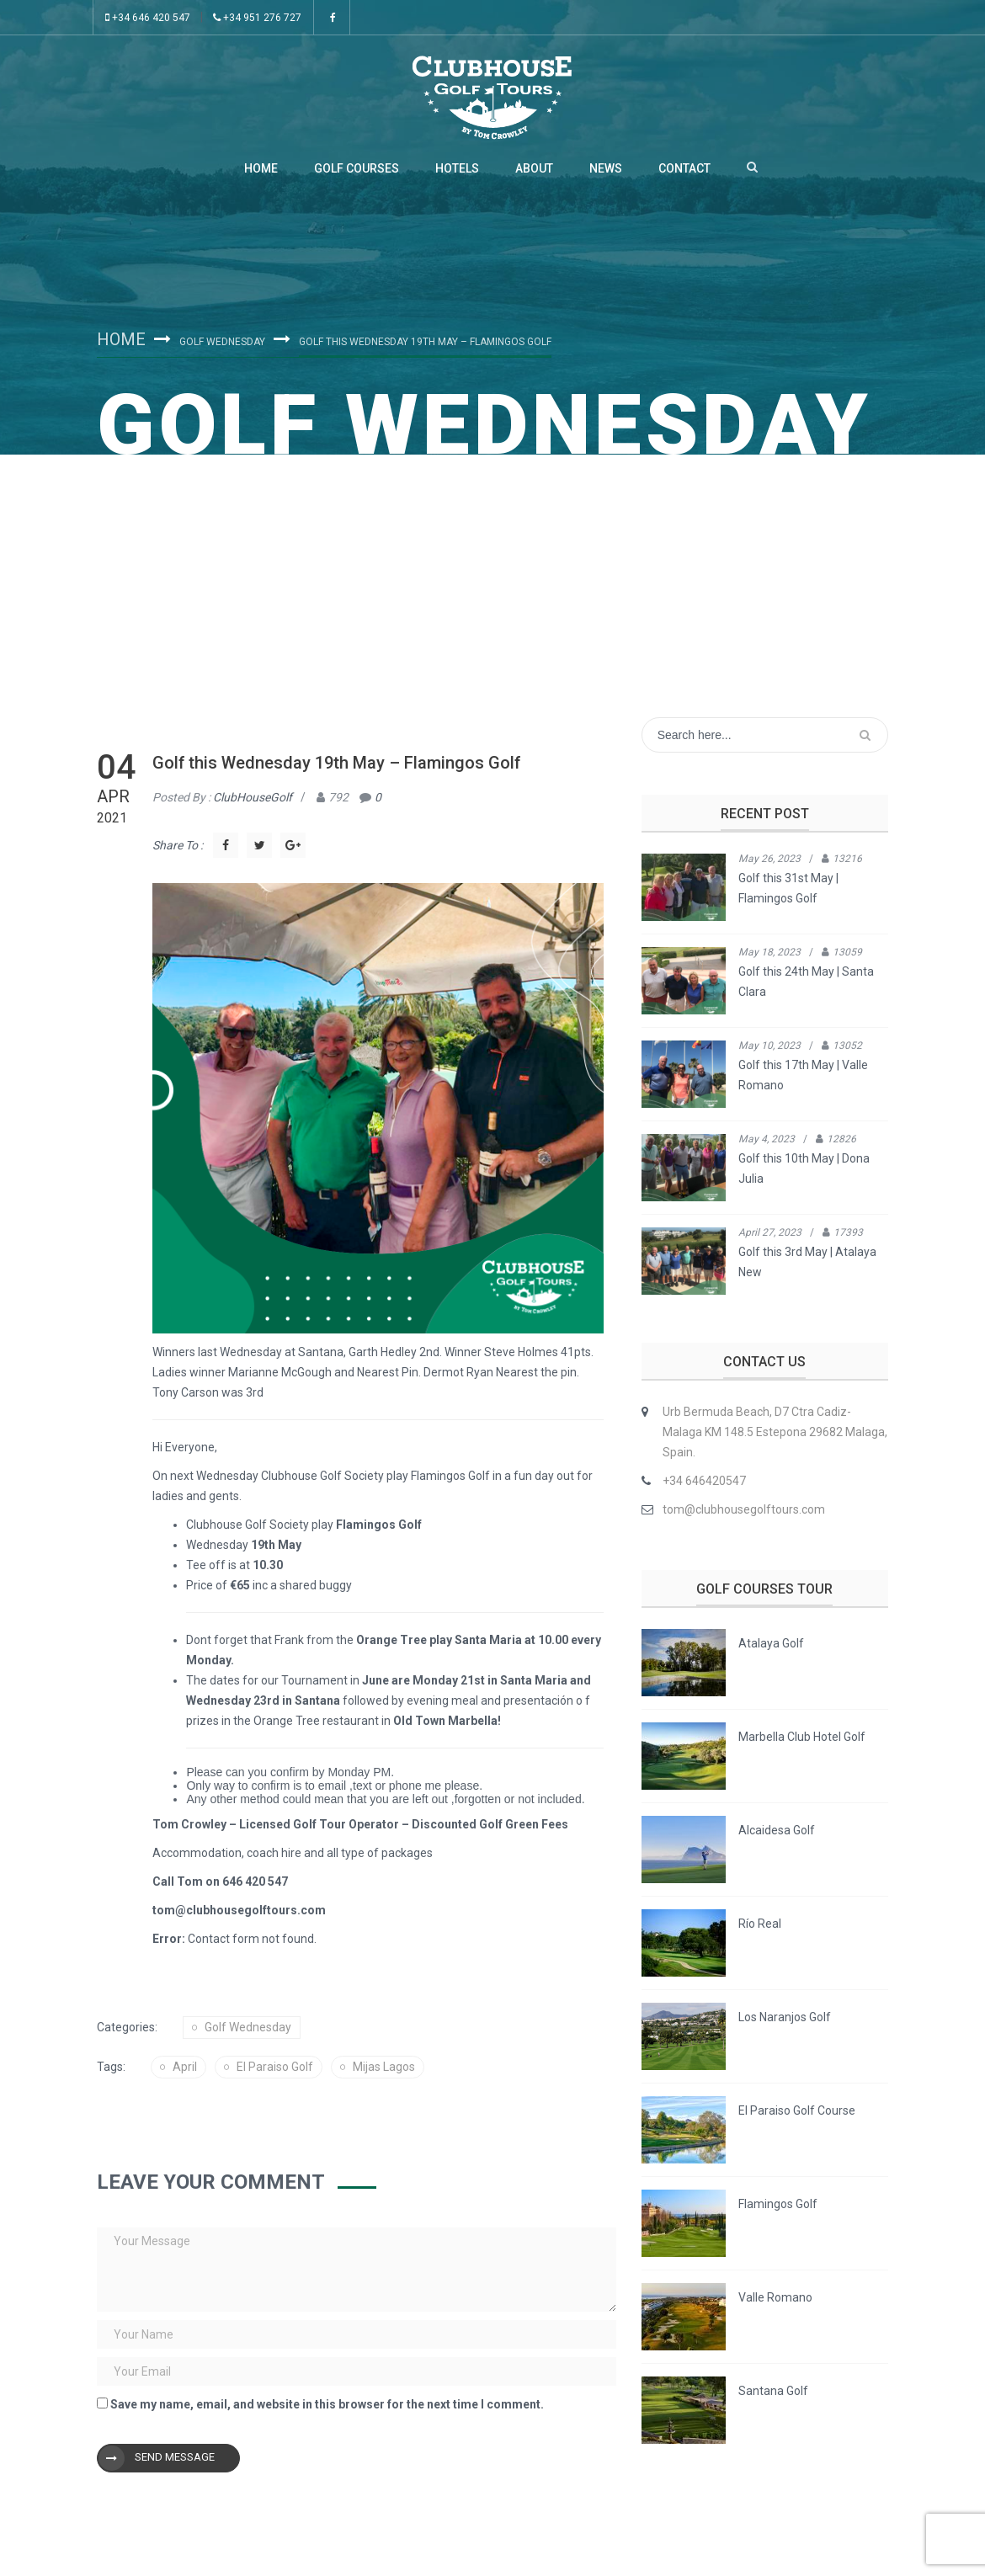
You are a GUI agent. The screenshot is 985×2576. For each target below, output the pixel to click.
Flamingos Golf (777, 2204)
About (534, 168)
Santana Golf (773, 2391)
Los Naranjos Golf (784, 2017)
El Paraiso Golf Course (796, 2110)
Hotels (457, 168)
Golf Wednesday (222, 342)
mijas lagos (384, 2066)
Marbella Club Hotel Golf (801, 1736)
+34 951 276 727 (257, 18)
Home (261, 168)
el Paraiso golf (275, 2066)
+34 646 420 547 (147, 18)
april (185, 2066)
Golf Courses (356, 168)
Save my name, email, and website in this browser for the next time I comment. (327, 2404)
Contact (684, 168)
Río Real (759, 1923)
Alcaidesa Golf (776, 1830)
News (605, 168)
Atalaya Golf (771, 1643)
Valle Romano (775, 2297)
